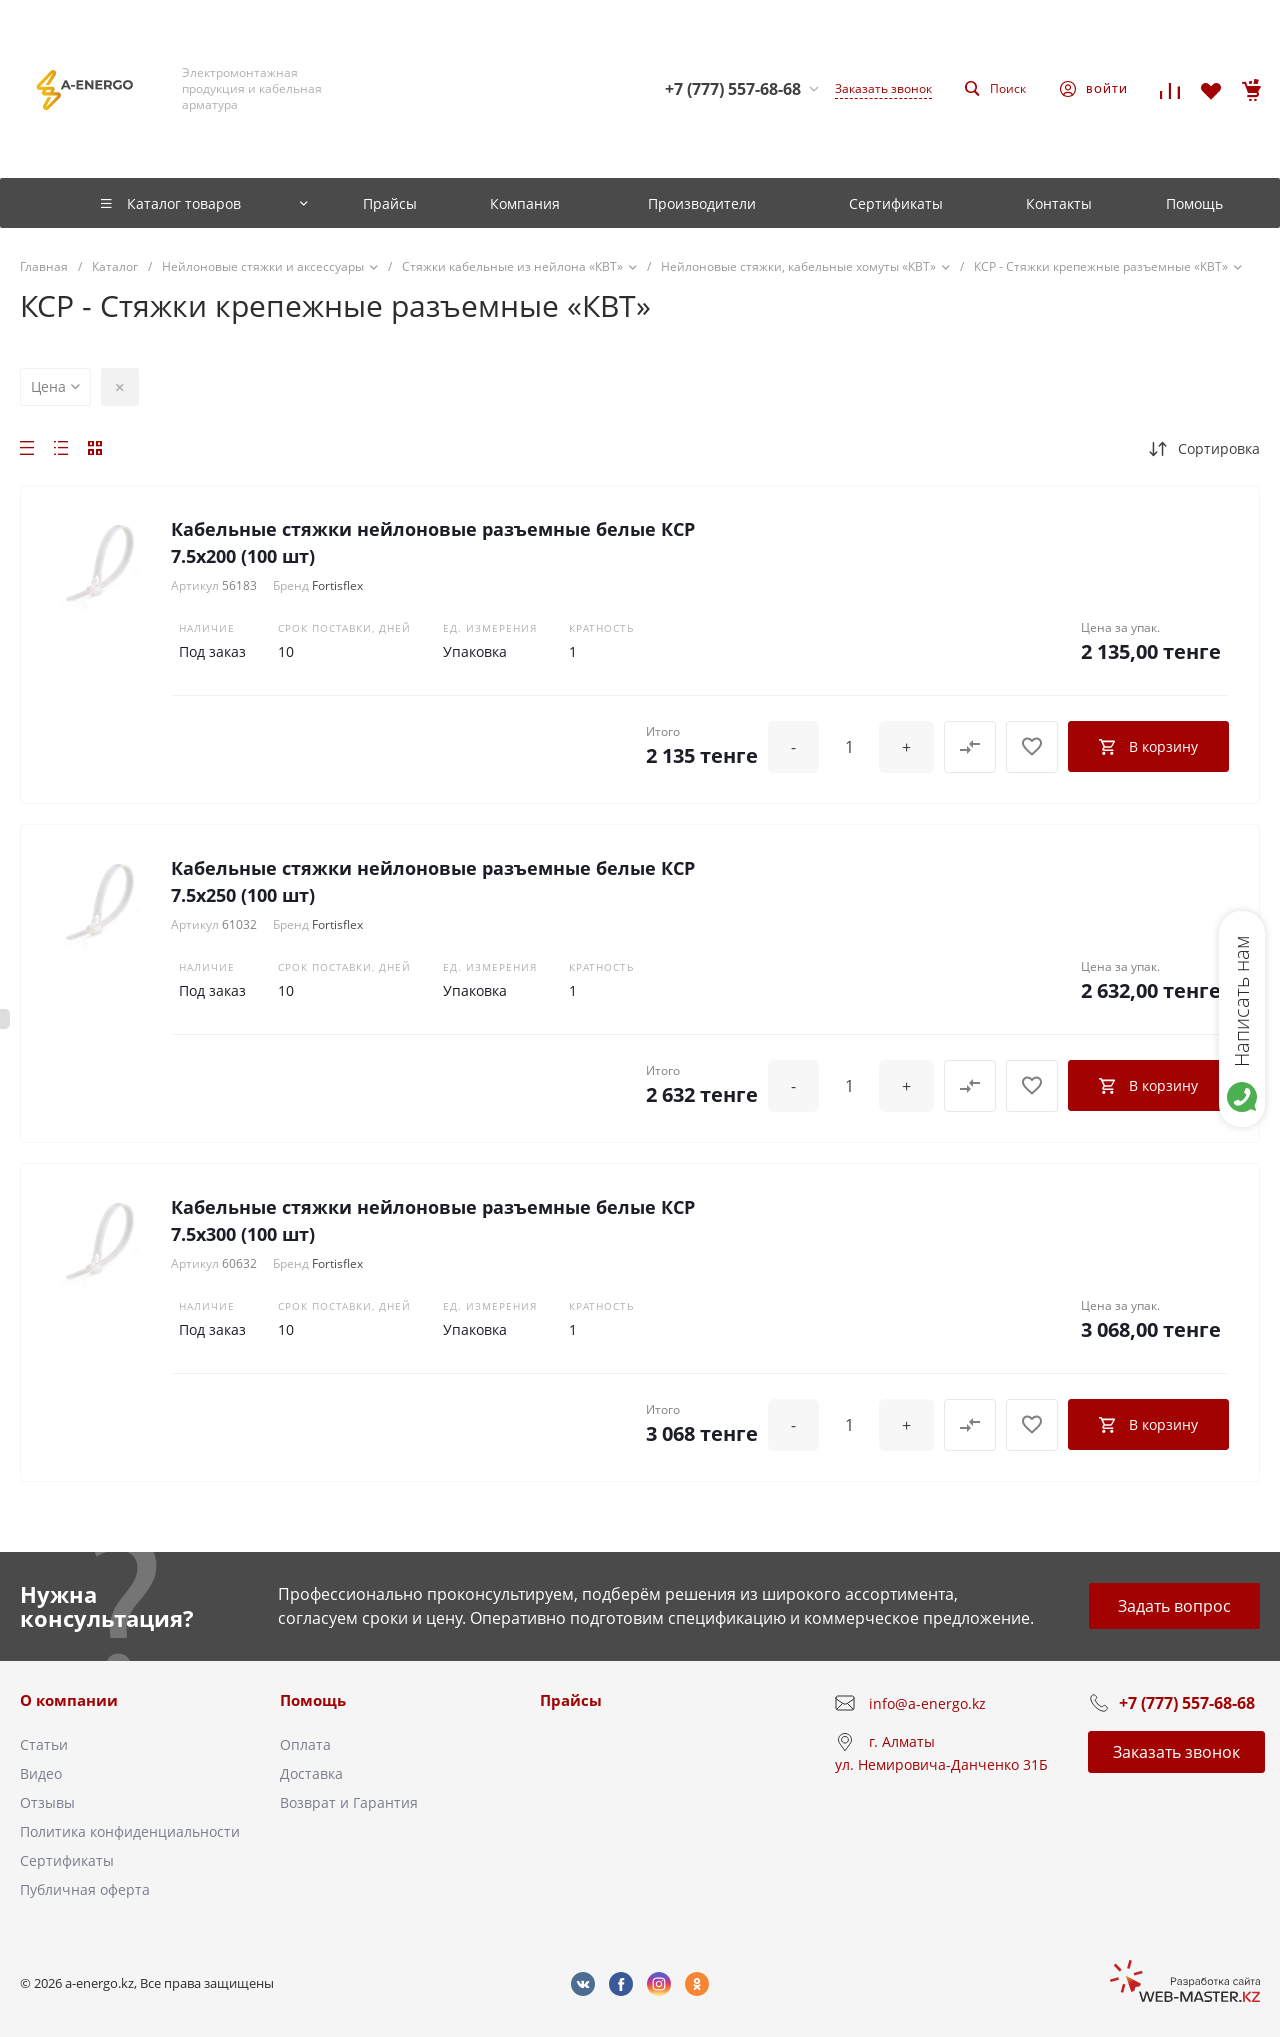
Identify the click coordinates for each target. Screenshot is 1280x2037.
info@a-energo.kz (927, 1703)
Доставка (311, 1773)
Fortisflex (337, 585)
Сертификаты (67, 1860)
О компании (69, 1700)
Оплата (305, 1744)
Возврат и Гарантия (349, 1802)
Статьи (44, 1744)
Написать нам (1241, 1001)
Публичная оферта (85, 1889)
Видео (41, 1773)
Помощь (313, 1700)
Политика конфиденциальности (130, 1831)
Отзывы (47, 1802)
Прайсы (571, 1700)
